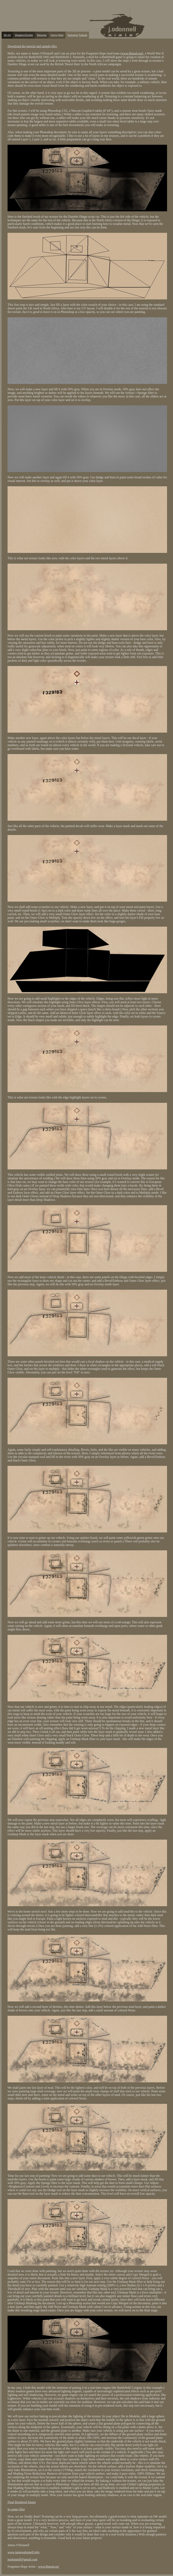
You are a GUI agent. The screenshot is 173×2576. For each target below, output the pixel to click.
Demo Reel (56, 35)
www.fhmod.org (131, 53)
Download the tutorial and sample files (32, 46)
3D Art (7, 35)
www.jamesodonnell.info (24, 2552)
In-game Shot (16, 2509)
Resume (41, 35)
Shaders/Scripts (24, 35)
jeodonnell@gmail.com (22, 2559)
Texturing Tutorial (77, 35)
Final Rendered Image (22, 2502)
